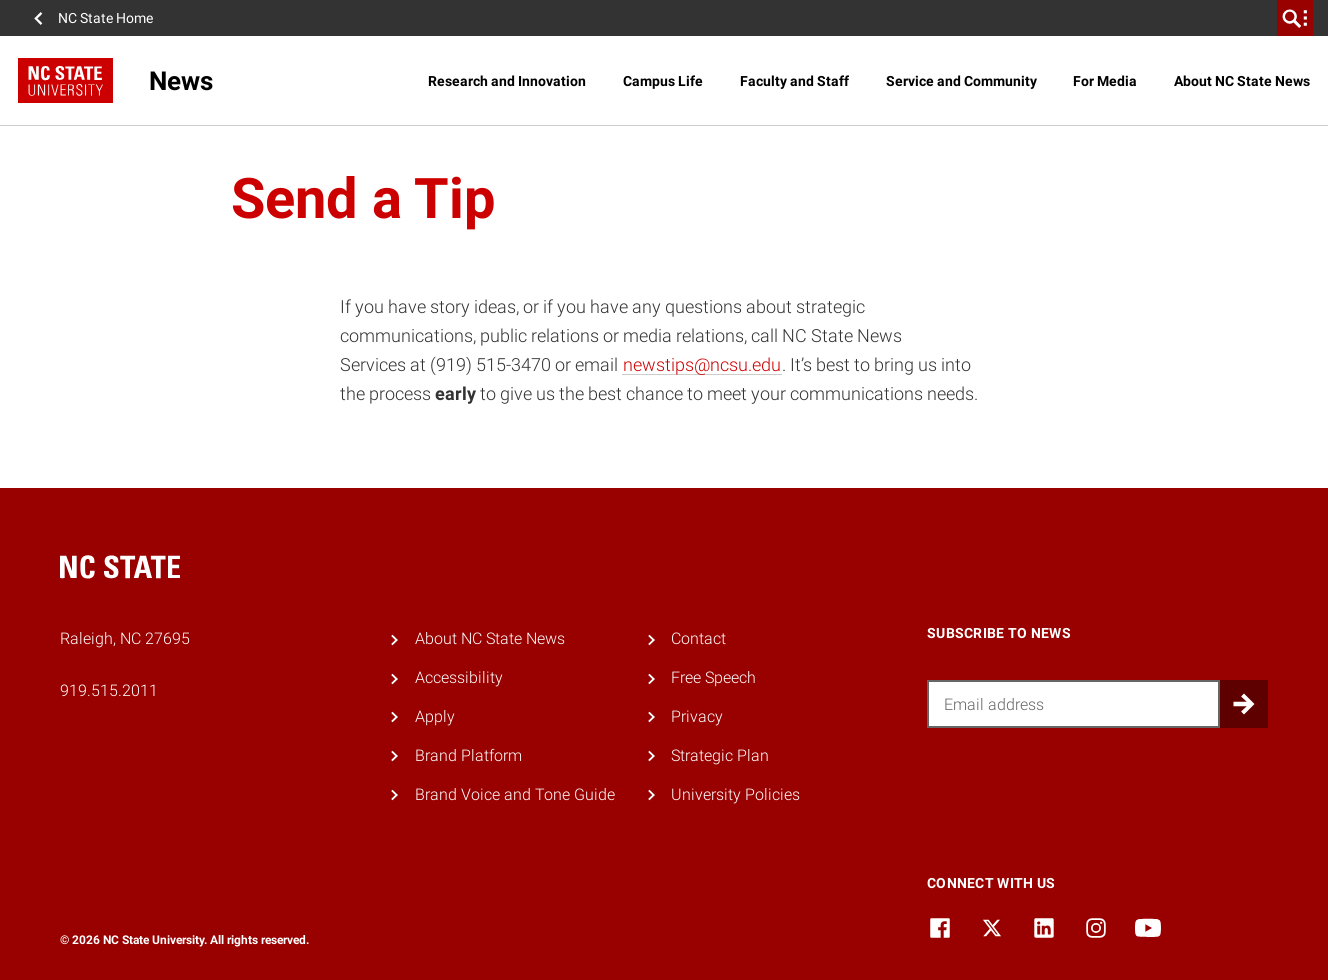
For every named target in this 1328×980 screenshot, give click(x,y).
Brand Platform (468, 755)
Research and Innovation (507, 81)
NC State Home (105, 18)
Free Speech (713, 677)
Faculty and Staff (794, 81)
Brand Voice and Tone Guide (515, 794)
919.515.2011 (109, 690)
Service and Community (961, 81)
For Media (1105, 81)
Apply (435, 716)
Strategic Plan (720, 755)
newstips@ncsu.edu (702, 364)
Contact (698, 638)
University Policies (735, 794)
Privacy (697, 716)
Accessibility (459, 677)
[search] (1295, 18)
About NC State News (1242, 81)
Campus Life (663, 81)
